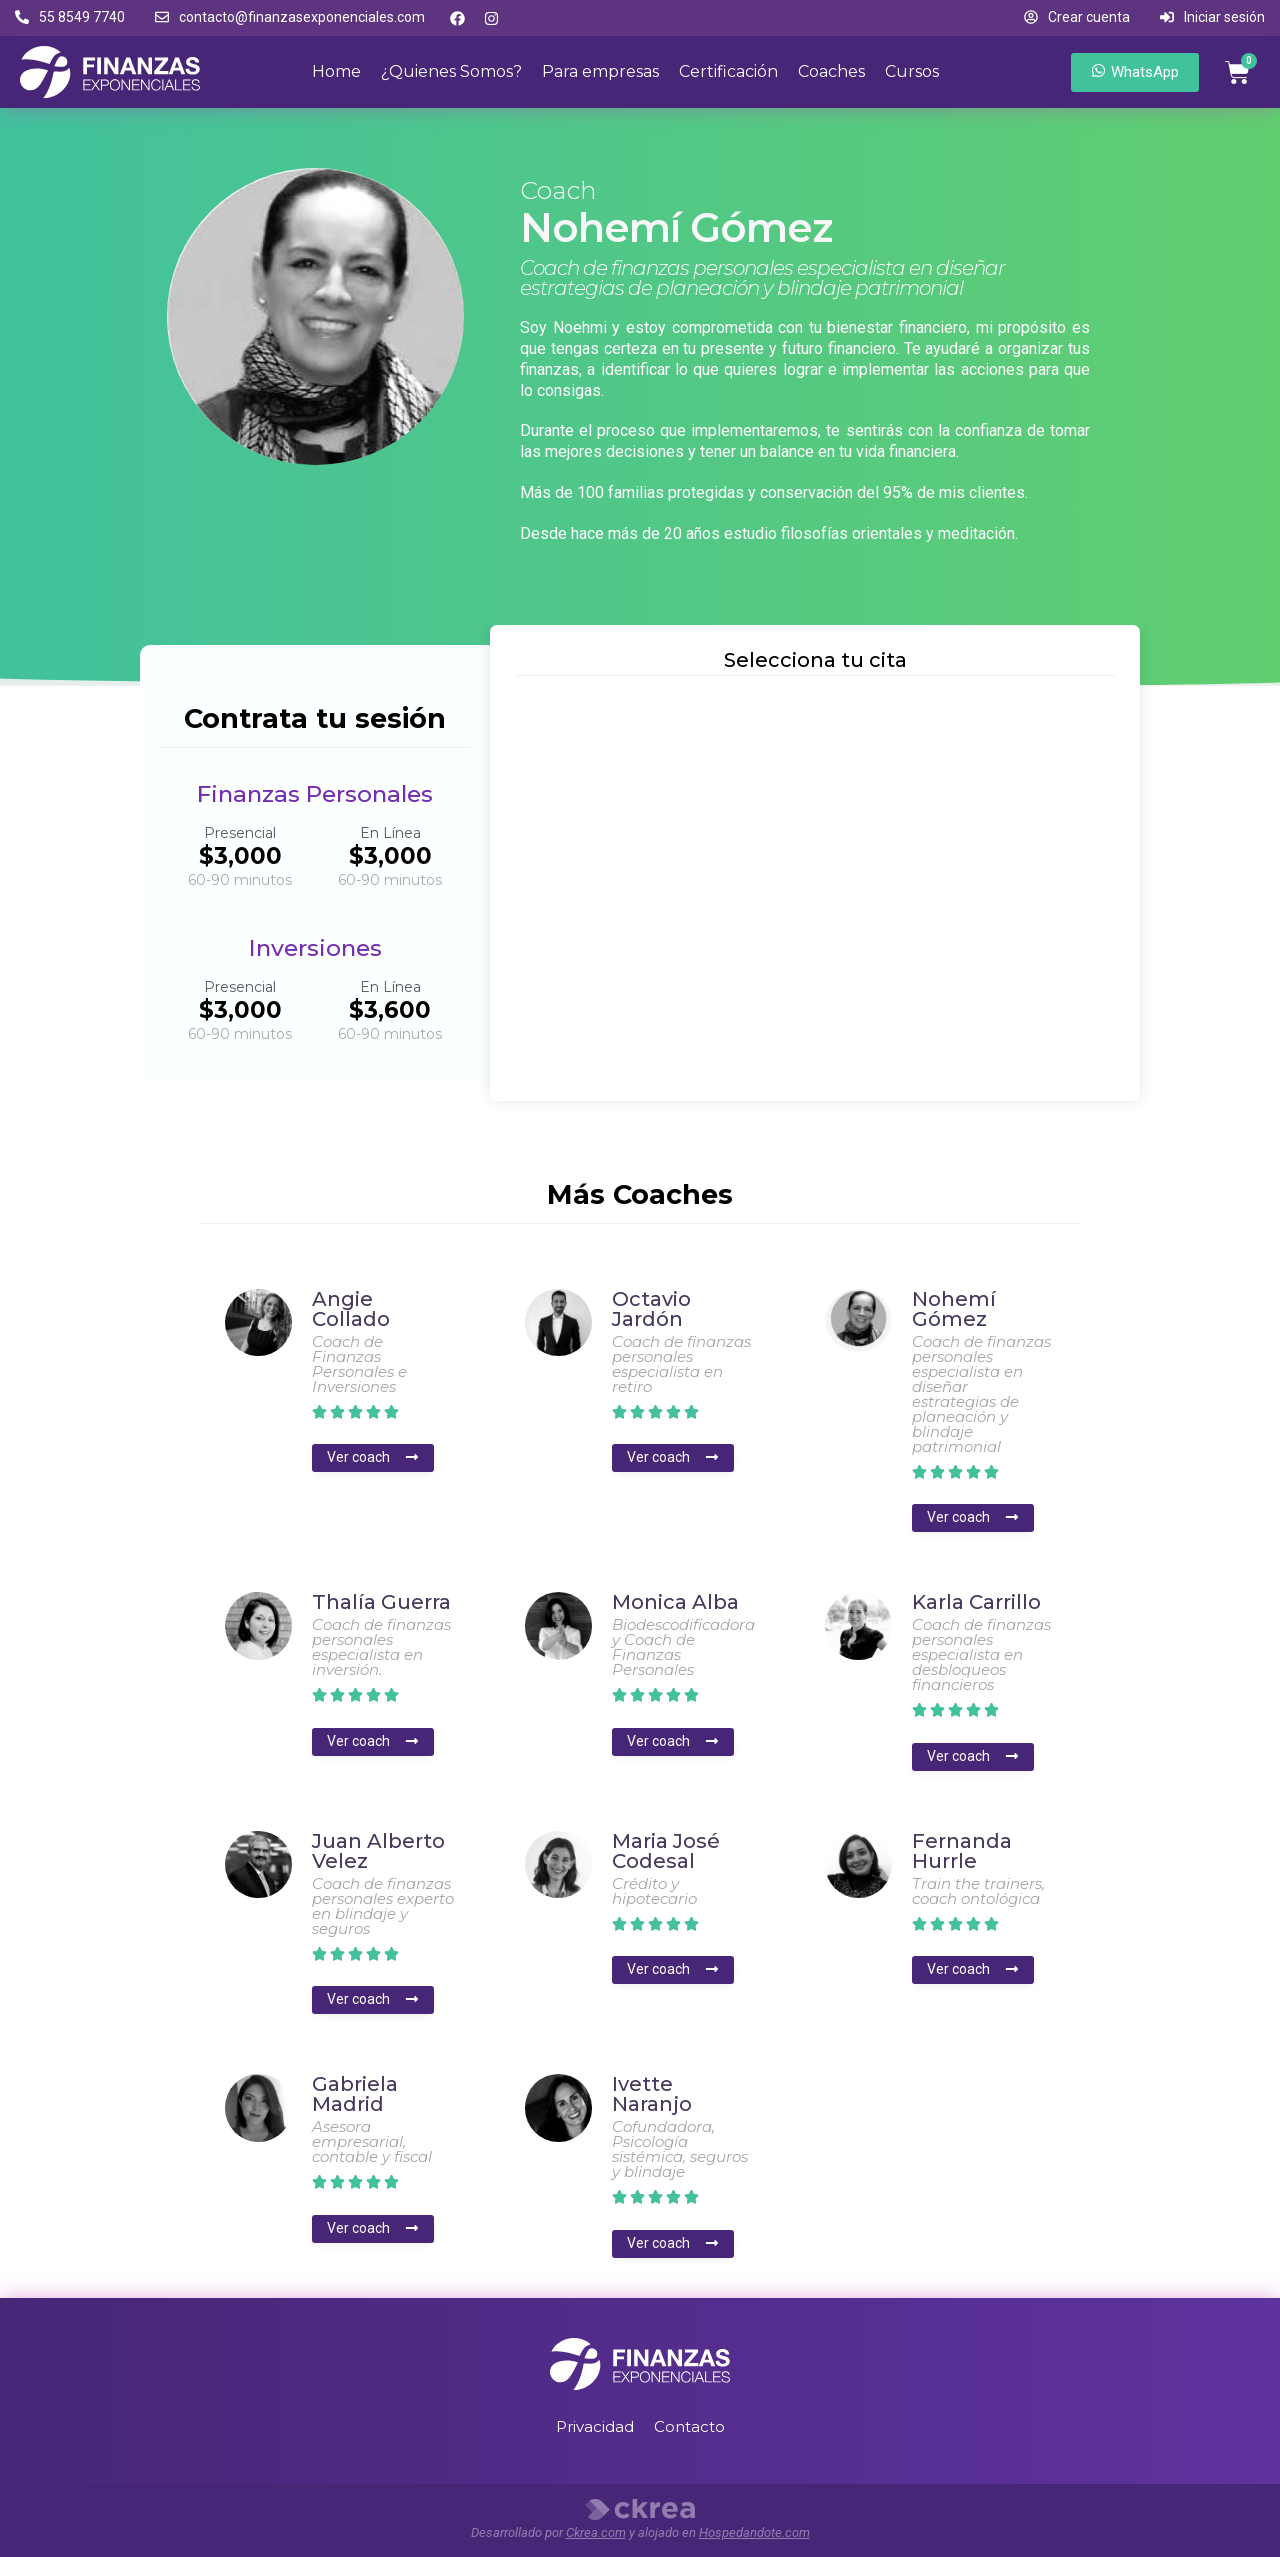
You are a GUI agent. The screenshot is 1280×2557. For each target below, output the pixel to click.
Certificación (728, 71)
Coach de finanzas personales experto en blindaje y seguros (383, 1906)
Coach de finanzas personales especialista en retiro (681, 1364)
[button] (70, 18)
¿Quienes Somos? (451, 71)
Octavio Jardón (651, 1309)
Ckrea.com (596, 2532)
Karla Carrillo (976, 1602)
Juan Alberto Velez (378, 1851)
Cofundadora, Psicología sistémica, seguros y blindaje (680, 2149)
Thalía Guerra (381, 1602)
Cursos (912, 71)
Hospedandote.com (754, 2532)
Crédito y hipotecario (654, 1891)
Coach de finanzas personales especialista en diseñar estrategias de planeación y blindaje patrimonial (981, 1394)
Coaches (831, 71)
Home (336, 71)
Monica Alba (675, 1602)
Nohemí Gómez (954, 1309)
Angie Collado (351, 1309)
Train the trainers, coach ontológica (978, 1891)
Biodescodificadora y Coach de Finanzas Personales (683, 1647)
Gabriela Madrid (355, 2094)
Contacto (689, 2426)
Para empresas (600, 71)
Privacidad (595, 2426)
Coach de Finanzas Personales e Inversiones (359, 1364)
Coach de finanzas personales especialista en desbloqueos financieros (981, 1654)
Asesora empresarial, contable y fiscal (372, 2141)
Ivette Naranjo (652, 2094)
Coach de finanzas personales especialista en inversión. (381, 1647)
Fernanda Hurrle (962, 1851)
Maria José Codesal (666, 1851)
